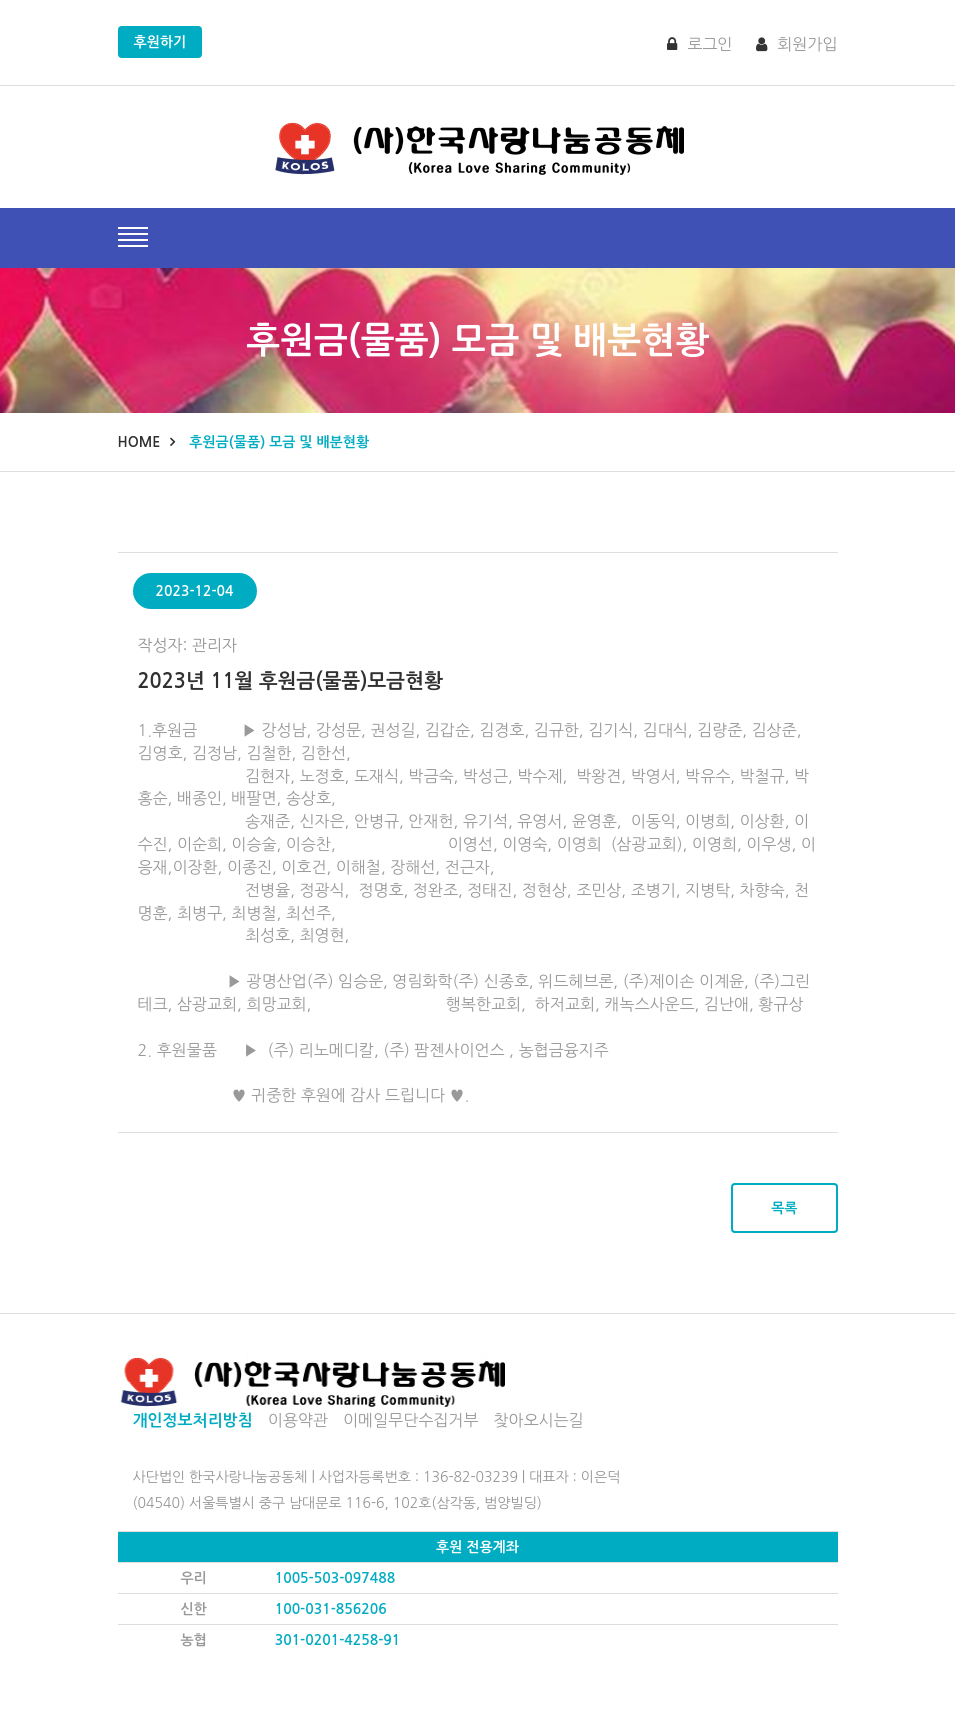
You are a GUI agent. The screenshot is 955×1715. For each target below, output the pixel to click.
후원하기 (160, 42)
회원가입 (796, 44)
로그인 (699, 44)
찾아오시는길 (538, 1420)
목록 (784, 1208)
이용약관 (298, 1420)
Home (139, 442)
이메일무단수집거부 (410, 1420)
